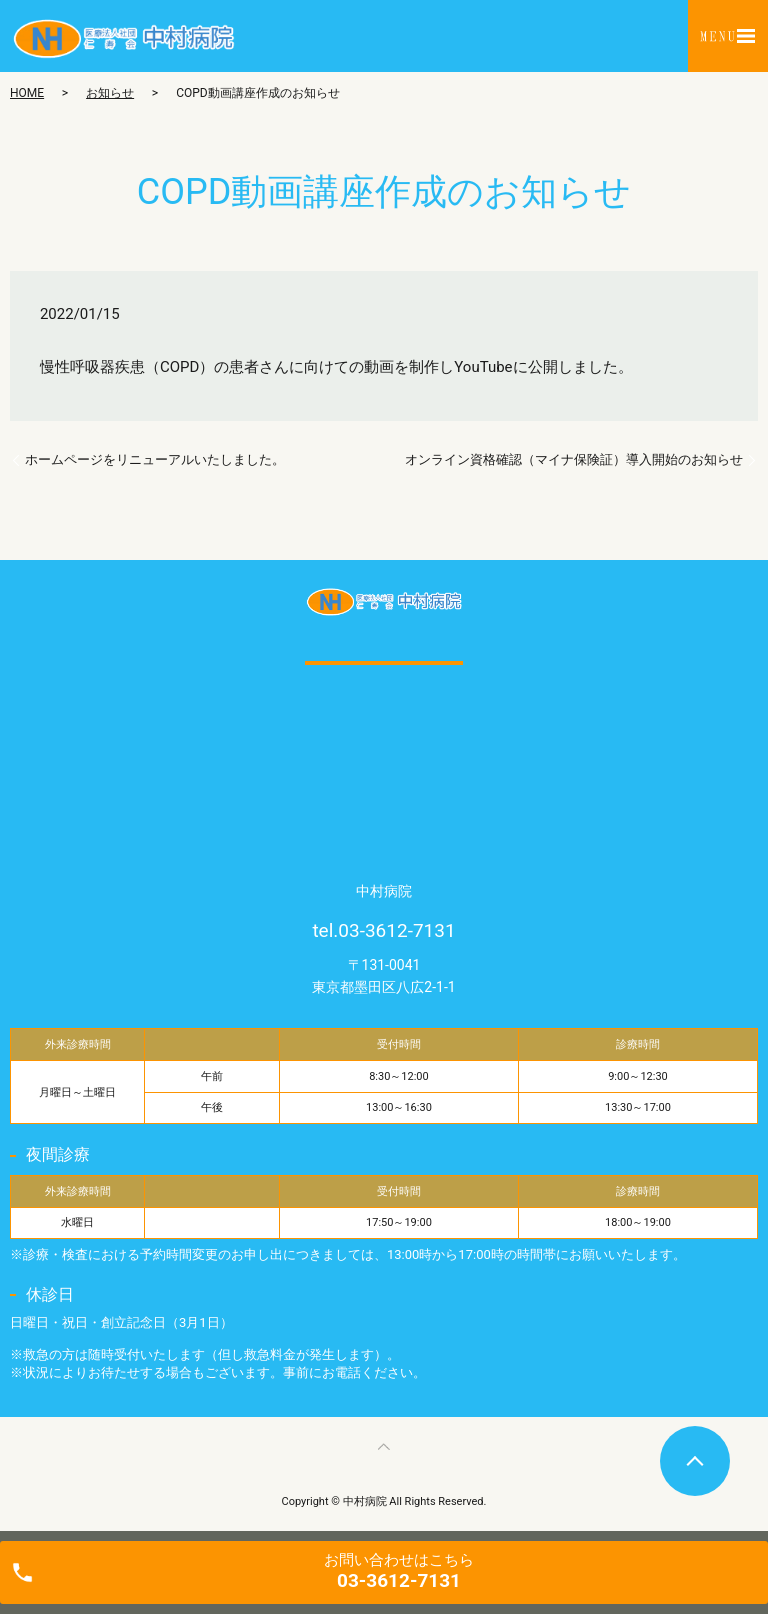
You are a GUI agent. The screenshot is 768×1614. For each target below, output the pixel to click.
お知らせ (110, 93)
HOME (27, 93)
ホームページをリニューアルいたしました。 (155, 459)
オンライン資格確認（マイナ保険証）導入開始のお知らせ (574, 459)
